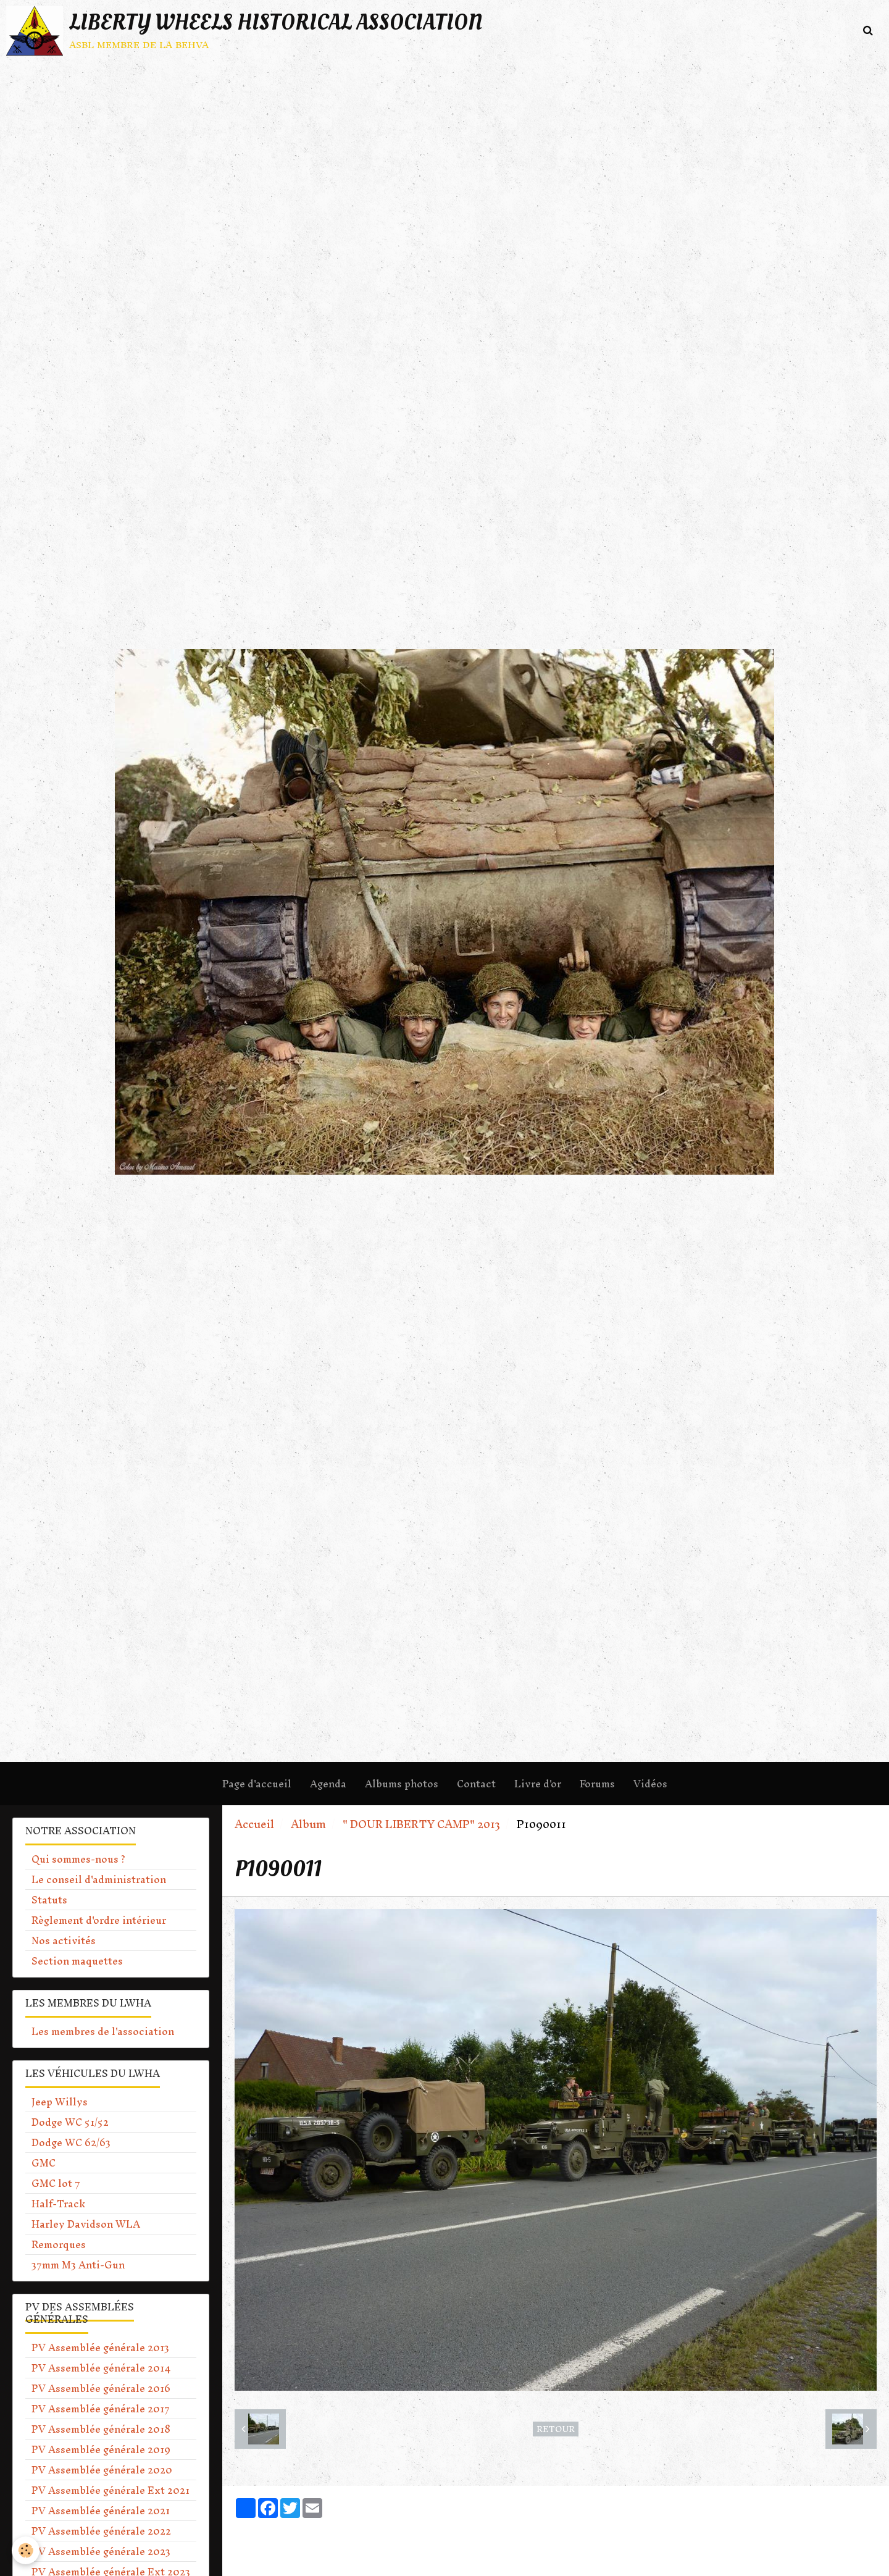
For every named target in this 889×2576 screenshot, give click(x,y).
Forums (597, 1784)
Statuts (49, 1900)
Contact (476, 1784)
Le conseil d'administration (98, 1879)
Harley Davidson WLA (85, 2224)
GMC (43, 2163)
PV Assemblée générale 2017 (100, 2409)
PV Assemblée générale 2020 (101, 2470)
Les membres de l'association (102, 2031)
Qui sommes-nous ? (78, 1859)
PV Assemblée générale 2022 (101, 2531)
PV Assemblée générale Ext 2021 (110, 2490)
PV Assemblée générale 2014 (100, 2368)
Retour (555, 2429)
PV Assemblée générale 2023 (100, 2551)
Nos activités (63, 1940)
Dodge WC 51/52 (70, 2122)
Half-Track (58, 2203)
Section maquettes (77, 1961)
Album (308, 1824)
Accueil (254, 1824)
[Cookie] (26, 2550)
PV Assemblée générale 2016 (100, 2388)
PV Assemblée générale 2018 (100, 2429)
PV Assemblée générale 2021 (100, 2510)
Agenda (328, 1784)
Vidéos (650, 1784)
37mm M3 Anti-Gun (78, 2265)
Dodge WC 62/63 (71, 2142)
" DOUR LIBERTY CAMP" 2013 (421, 1824)
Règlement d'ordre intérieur (98, 1920)
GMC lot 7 (55, 2183)
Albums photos (401, 1784)
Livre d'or (537, 1784)
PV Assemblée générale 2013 (100, 2347)
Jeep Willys (59, 2102)
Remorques (58, 2244)
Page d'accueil (256, 1784)
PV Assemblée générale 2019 (100, 2449)
